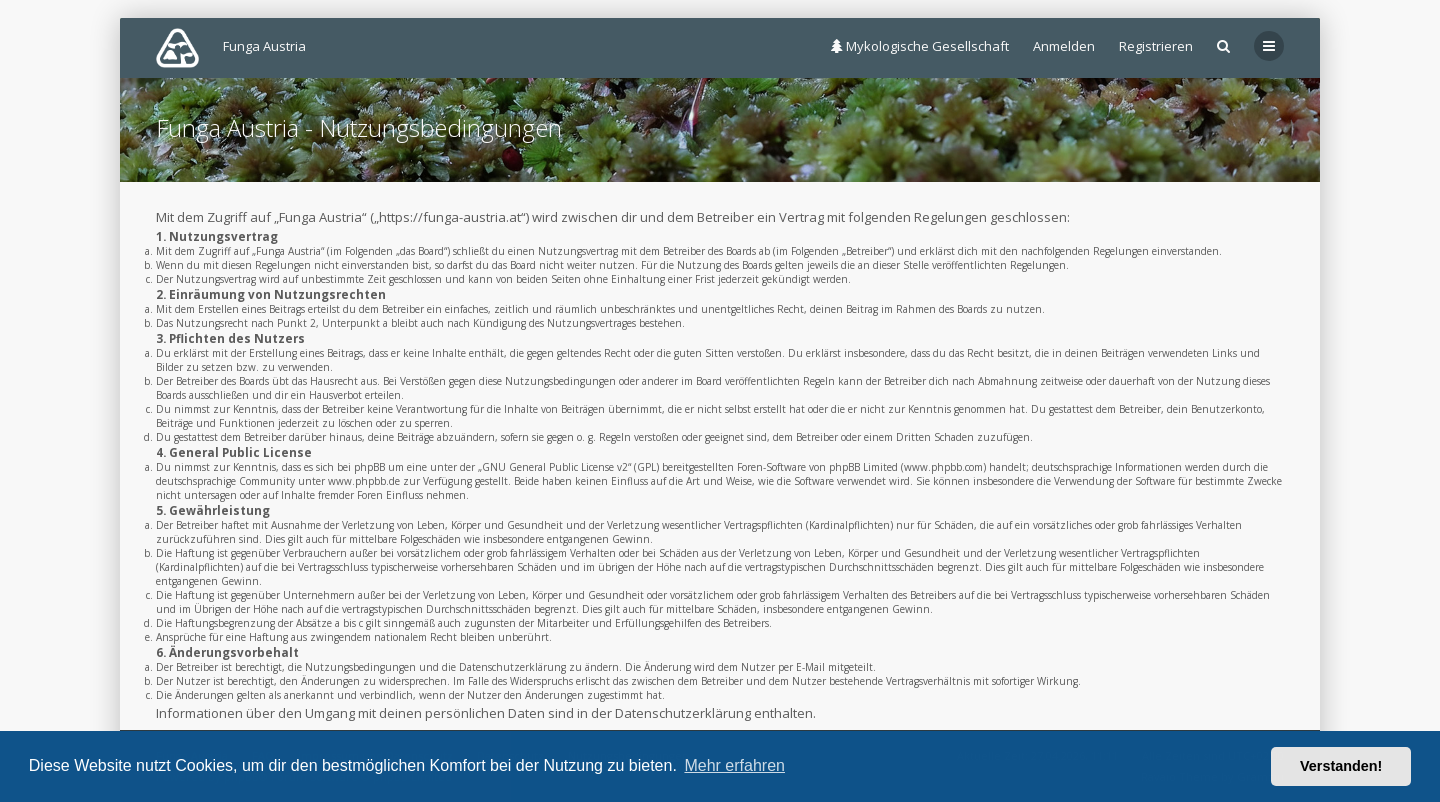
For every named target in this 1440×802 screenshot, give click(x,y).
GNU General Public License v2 (555, 467)
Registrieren (1156, 46)
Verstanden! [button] (1341, 766)
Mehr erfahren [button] (734, 765)
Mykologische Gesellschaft (920, 46)
